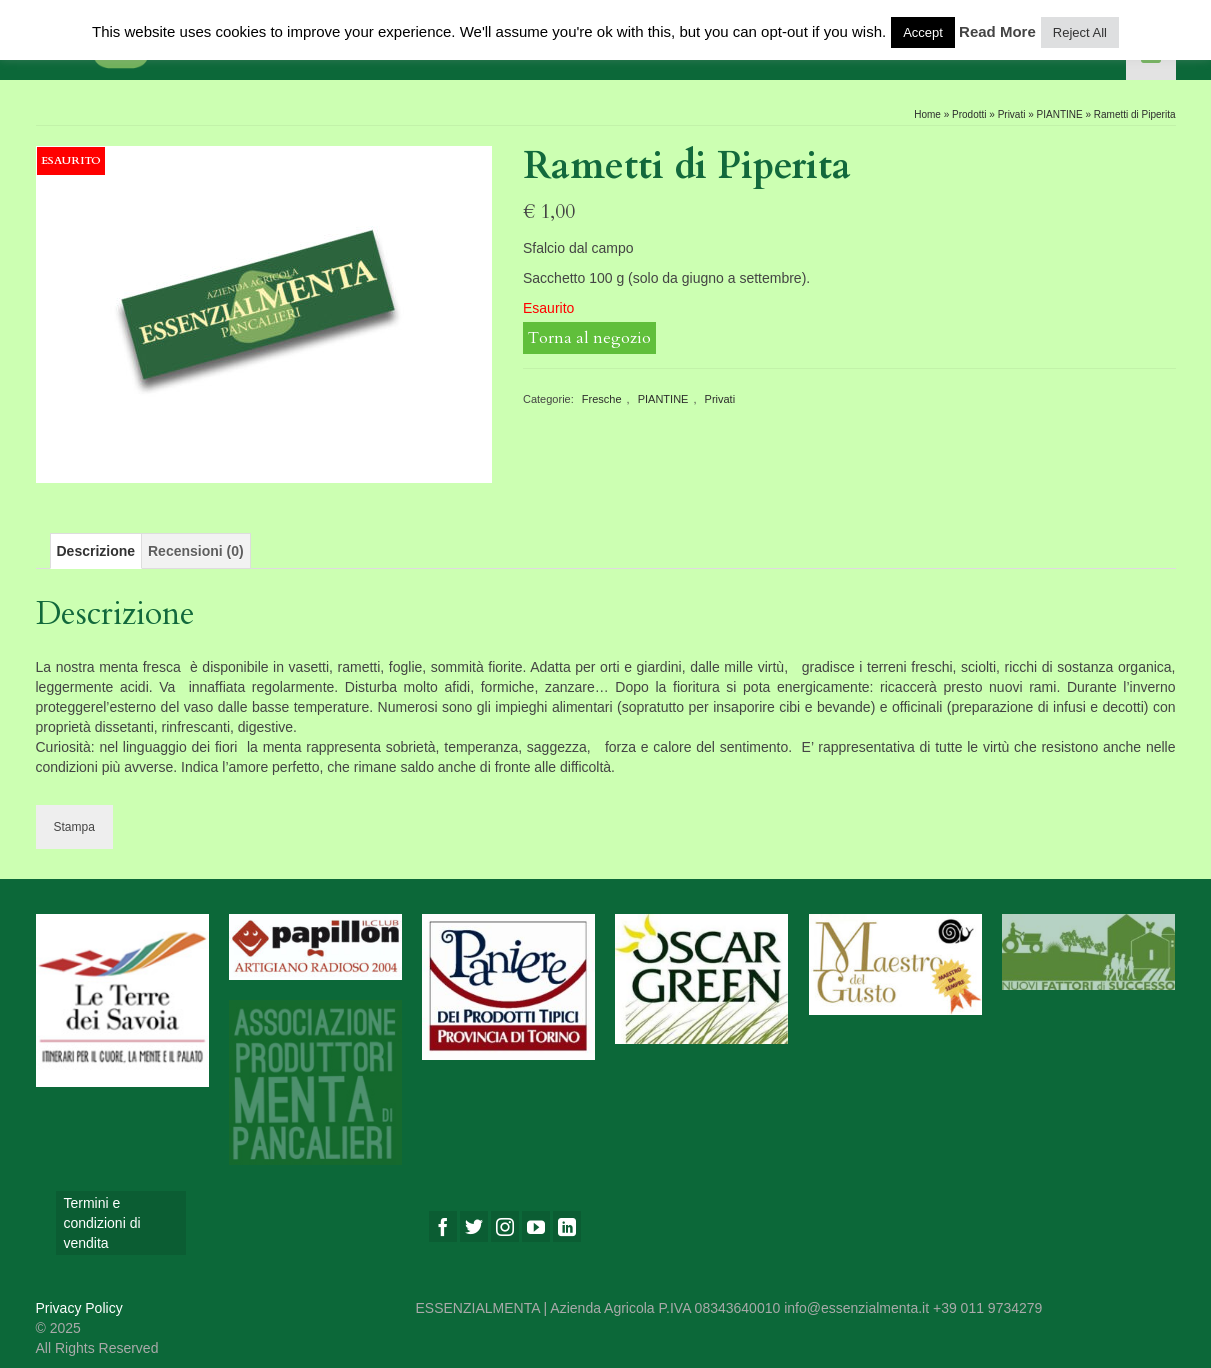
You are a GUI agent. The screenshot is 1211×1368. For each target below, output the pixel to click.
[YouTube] (536, 1226)
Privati (720, 399)
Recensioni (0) (196, 551)
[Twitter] (474, 1226)
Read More (997, 31)
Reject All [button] (1080, 32)
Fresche (602, 399)
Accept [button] (923, 32)
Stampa (74, 827)
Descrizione (96, 551)
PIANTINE (663, 399)
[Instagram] (505, 1226)
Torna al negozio (589, 338)
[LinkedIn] (567, 1226)
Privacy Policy (79, 1308)
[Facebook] (443, 1226)
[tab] (96, 551)
